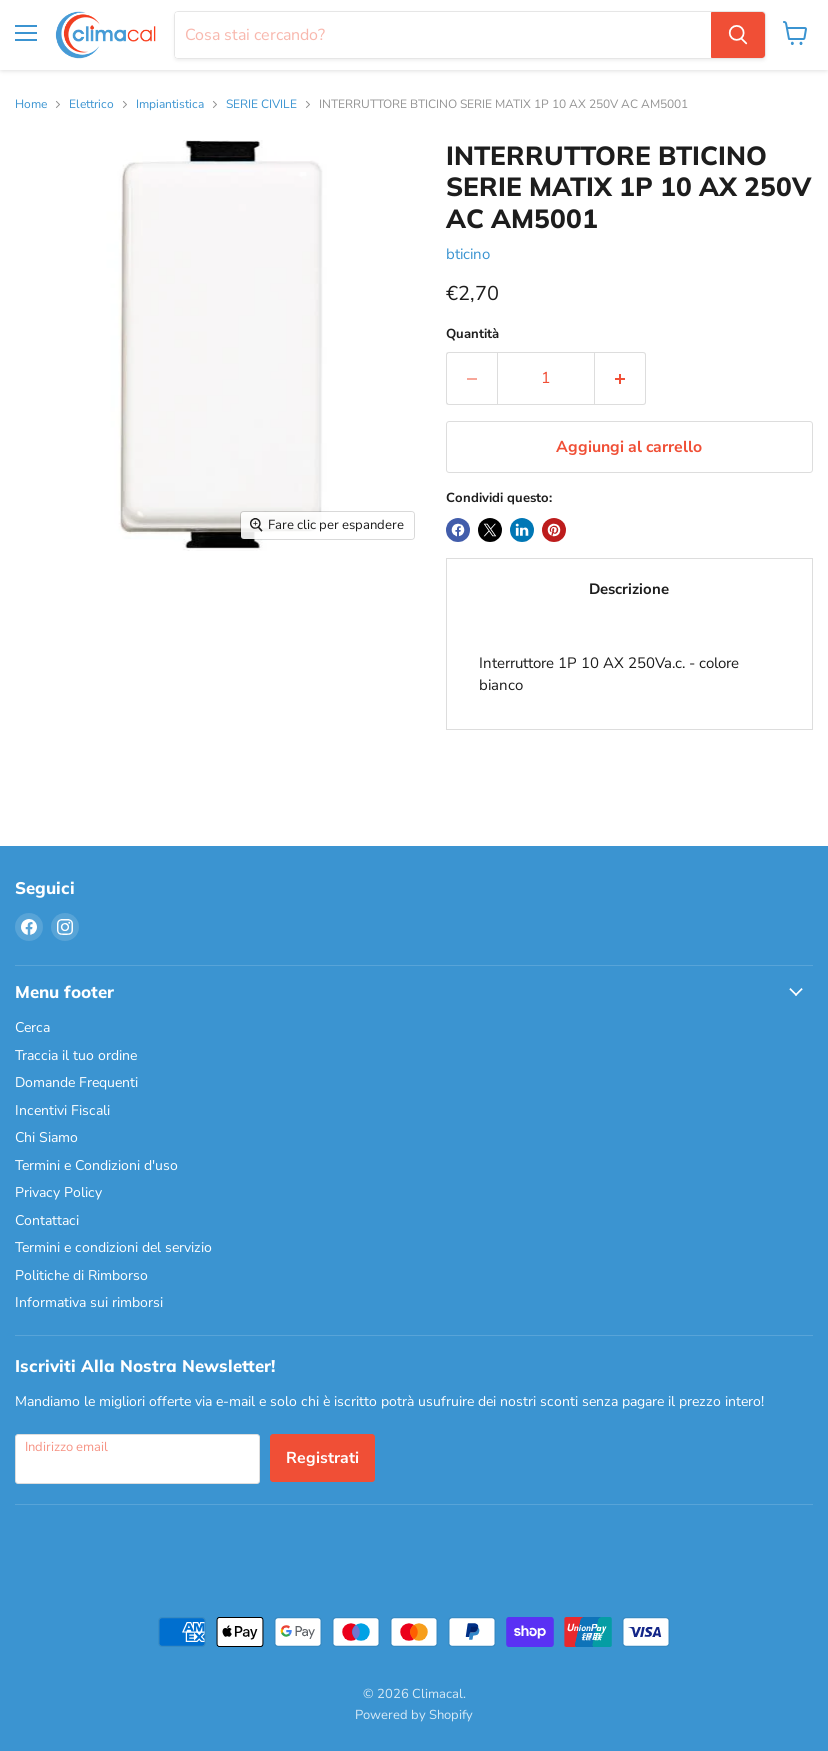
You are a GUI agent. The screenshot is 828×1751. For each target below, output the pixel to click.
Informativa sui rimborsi (89, 1302)
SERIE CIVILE (261, 105)
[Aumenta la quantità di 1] (620, 378)
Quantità (472, 334)
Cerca (32, 1027)
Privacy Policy (58, 1192)
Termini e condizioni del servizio (113, 1247)
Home (31, 105)
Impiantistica (170, 105)
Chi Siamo (46, 1137)
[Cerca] (443, 35)
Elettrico (91, 105)
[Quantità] (546, 378)
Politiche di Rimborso (81, 1275)
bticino (468, 254)
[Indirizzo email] (137, 1459)
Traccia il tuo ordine (76, 1055)
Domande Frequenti (76, 1082)
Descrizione (629, 589)
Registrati (322, 1458)
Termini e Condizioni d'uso (96, 1165)
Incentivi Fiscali (62, 1110)
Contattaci (47, 1220)
